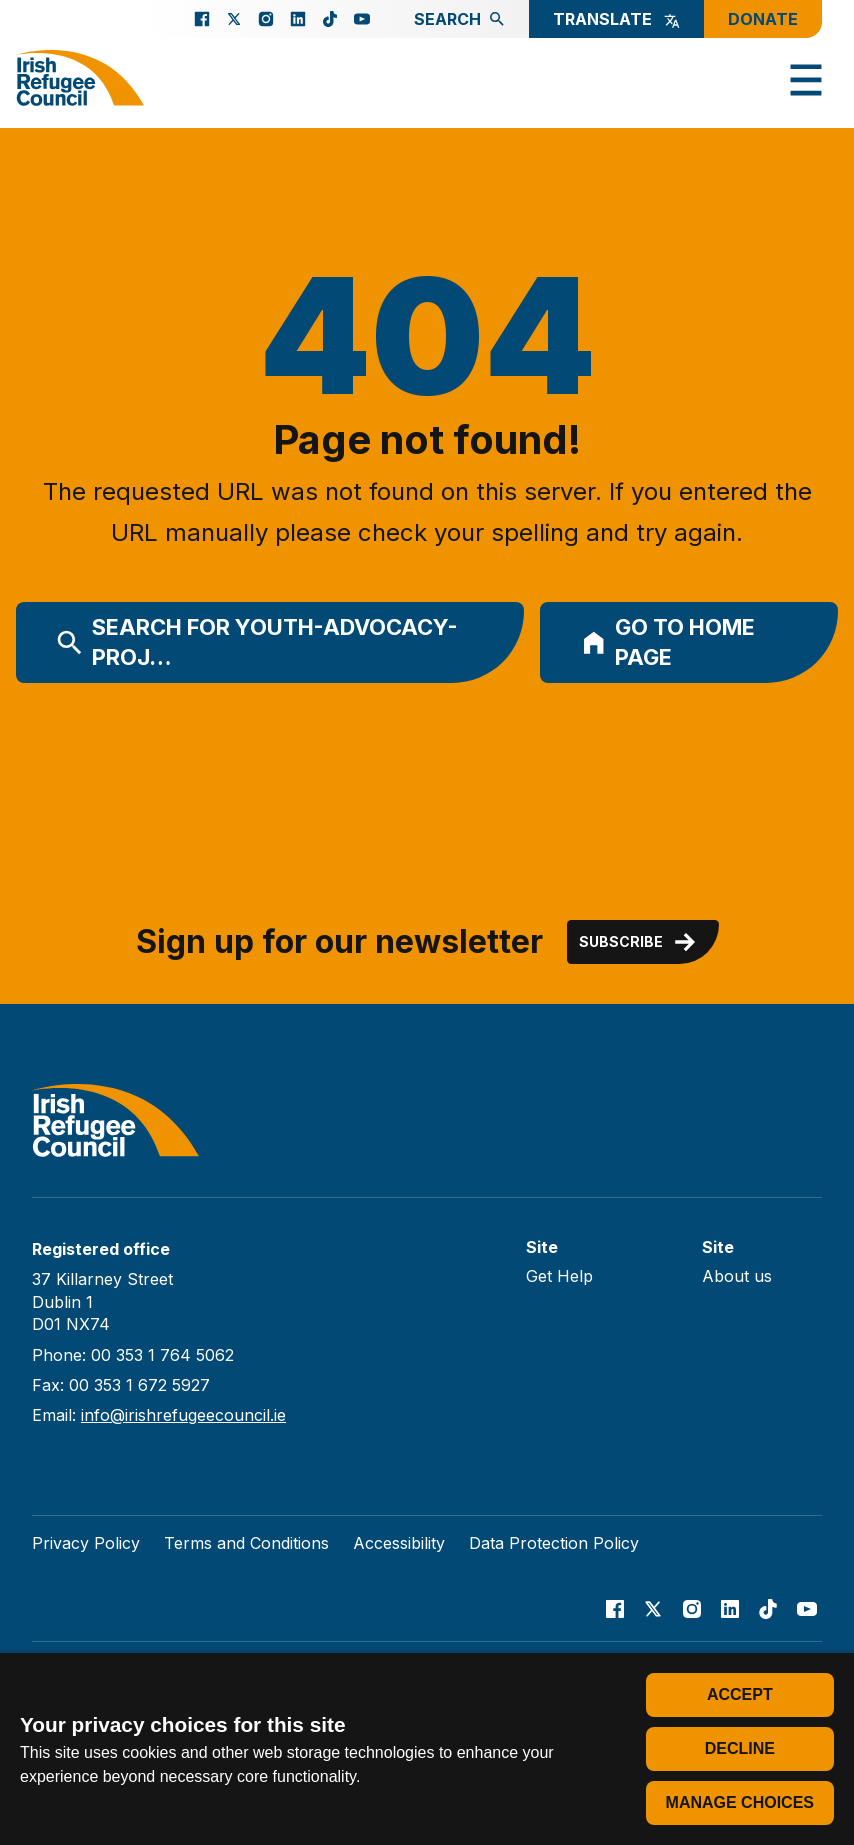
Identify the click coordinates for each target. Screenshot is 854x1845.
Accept (740, 1694)
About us (737, 1276)
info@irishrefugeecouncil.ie (183, 1415)
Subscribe (639, 942)
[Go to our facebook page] (202, 19)
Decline (740, 1748)
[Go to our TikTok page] (330, 19)
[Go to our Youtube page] (362, 19)
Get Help (559, 1276)
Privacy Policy (86, 1543)
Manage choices (740, 1802)
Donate (763, 19)
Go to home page (668, 642)
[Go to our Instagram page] (266, 19)
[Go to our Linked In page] (298, 19)
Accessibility (399, 1543)
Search (459, 19)
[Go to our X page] (234, 19)
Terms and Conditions (246, 1543)
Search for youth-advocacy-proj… (257, 642)
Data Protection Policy (554, 1543)
